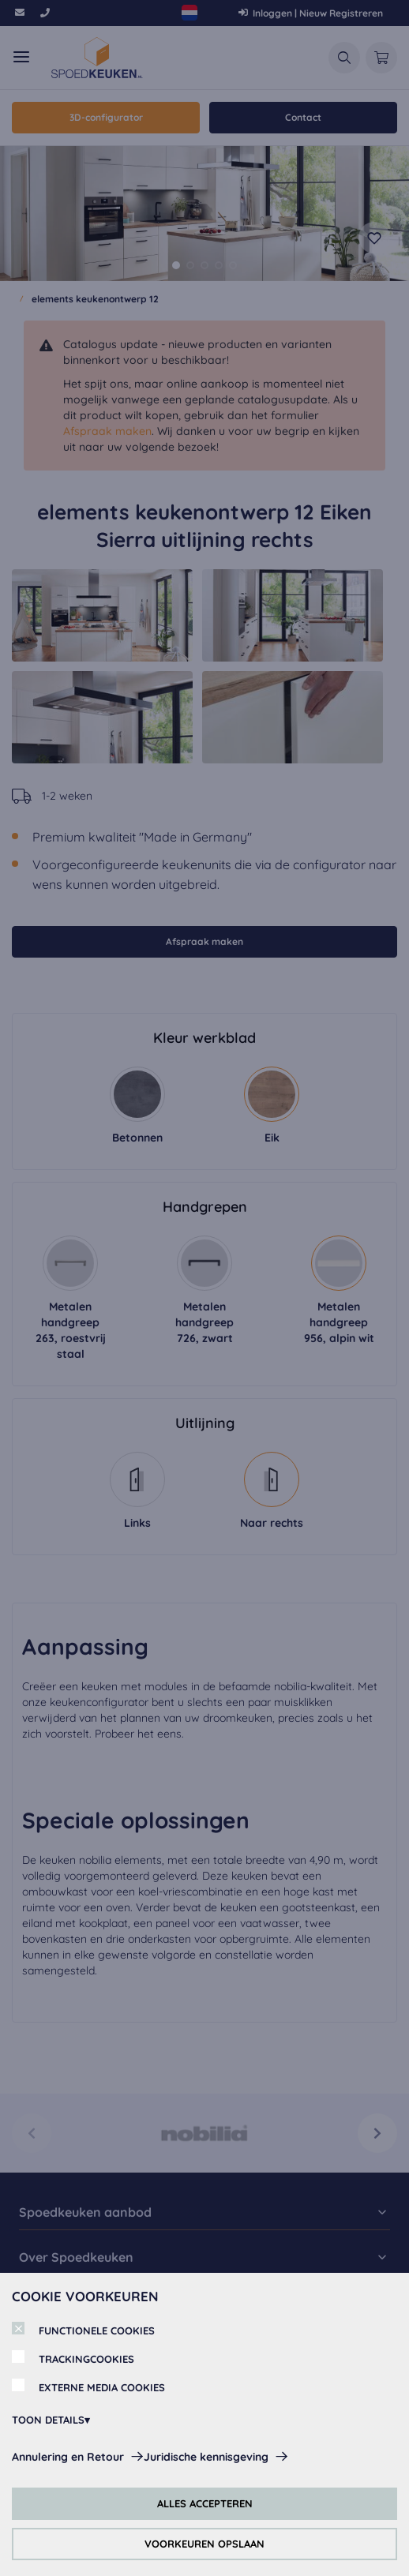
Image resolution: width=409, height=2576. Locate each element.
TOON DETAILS (48, 2419)
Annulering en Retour (68, 2457)
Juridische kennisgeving (206, 2457)
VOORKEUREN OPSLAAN (204, 2543)
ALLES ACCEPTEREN (205, 2503)
